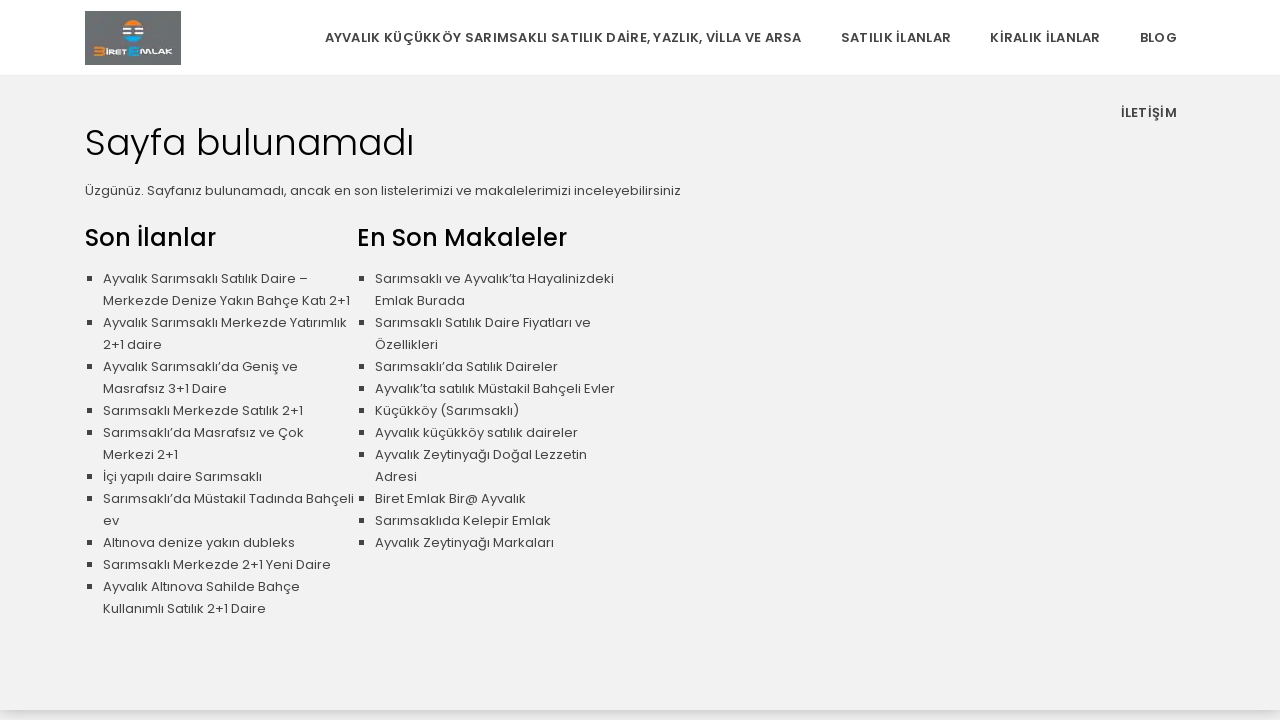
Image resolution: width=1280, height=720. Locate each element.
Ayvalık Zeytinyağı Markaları (464, 542)
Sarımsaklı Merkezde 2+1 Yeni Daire (217, 564)
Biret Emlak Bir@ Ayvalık (450, 498)
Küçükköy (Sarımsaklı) (447, 410)
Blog (1158, 37)
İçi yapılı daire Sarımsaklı (182, 476)
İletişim (1149, 112)
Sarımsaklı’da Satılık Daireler (466, 366)
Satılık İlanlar (896, 37)
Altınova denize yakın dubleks (199, 542)
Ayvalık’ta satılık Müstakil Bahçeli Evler (495, 388)
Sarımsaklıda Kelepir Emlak (463, 520)
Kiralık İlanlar (1045, 37)
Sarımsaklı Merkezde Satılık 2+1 (203, 410)
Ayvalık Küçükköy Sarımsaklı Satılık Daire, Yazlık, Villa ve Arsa (563, 37)
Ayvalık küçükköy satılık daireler (476, 432)
